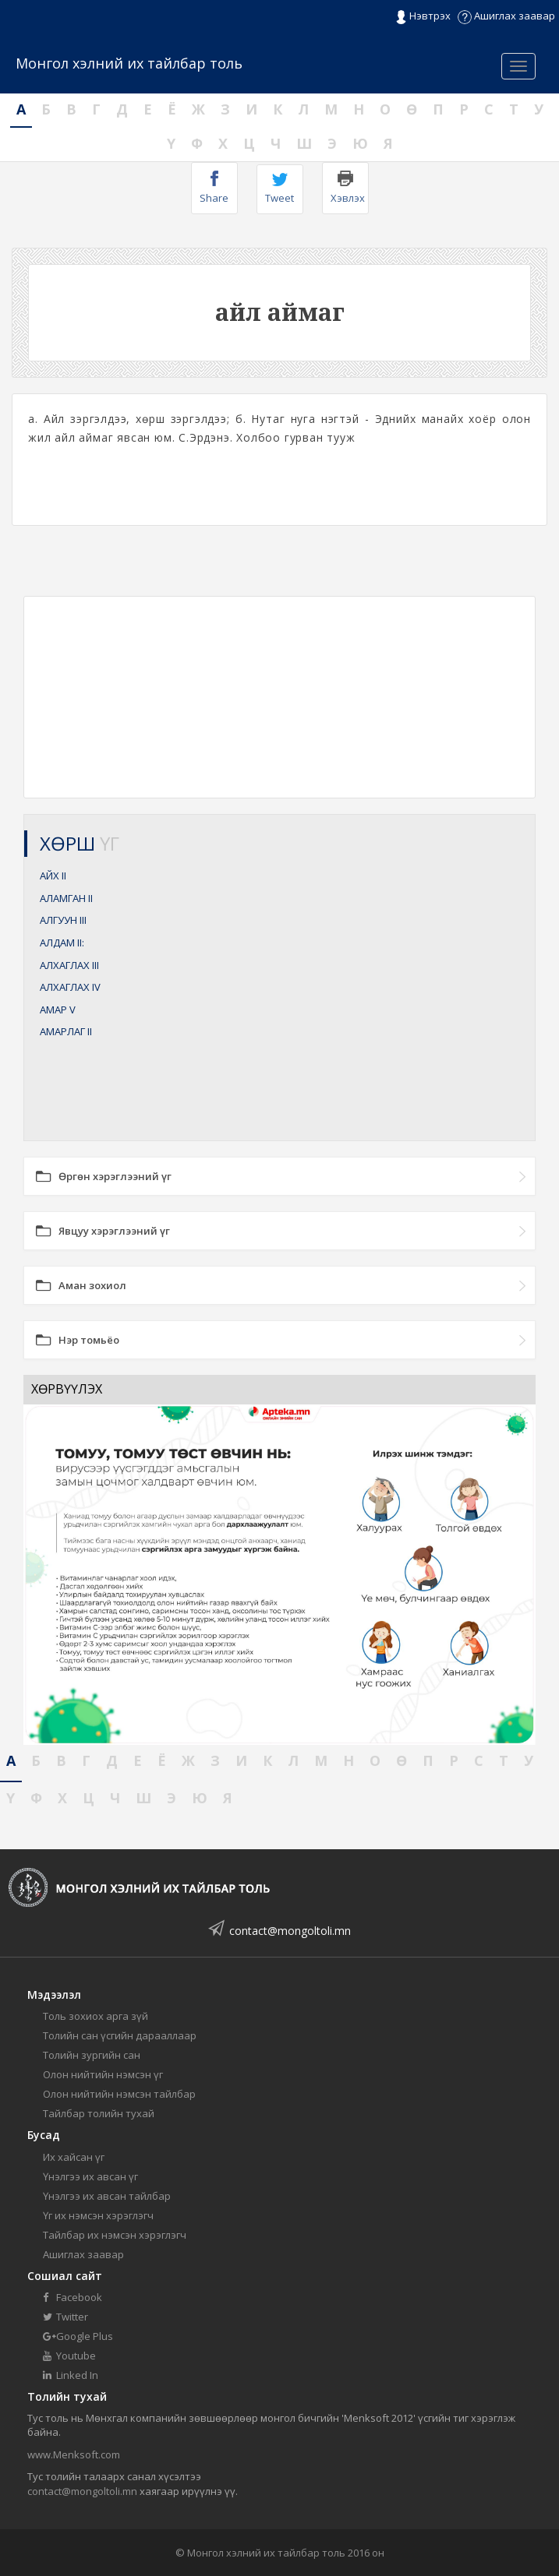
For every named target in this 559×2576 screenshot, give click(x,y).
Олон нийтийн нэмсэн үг (103, 2074)
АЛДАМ (62, 943)
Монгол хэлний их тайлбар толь (129, 63)
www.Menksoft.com (73, 2454)
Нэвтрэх (423, 16)
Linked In (70, 2375)
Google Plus (78, 2336)
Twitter (65, 2317)
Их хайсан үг (73, 2157)
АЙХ (53, 876)
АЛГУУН (63, 920)
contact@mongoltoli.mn (290, 1930)
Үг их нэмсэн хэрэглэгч (98, 2215)
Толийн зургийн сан (91, 2055)
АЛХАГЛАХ (69, 965)
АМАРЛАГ (66, 1031)
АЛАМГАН (66, 898)
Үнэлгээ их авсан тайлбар (107, 2196)
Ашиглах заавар (506, 16)
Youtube (69, 2356)
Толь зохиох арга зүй (95, 2016)
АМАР (58, 1010)
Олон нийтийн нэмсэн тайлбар (119, 2094)
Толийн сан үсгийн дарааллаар (119, 2035)
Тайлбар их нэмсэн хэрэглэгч (114, 2235)
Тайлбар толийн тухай (98, 2113)
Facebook (72, 2297)
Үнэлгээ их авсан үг (90, 2176)
